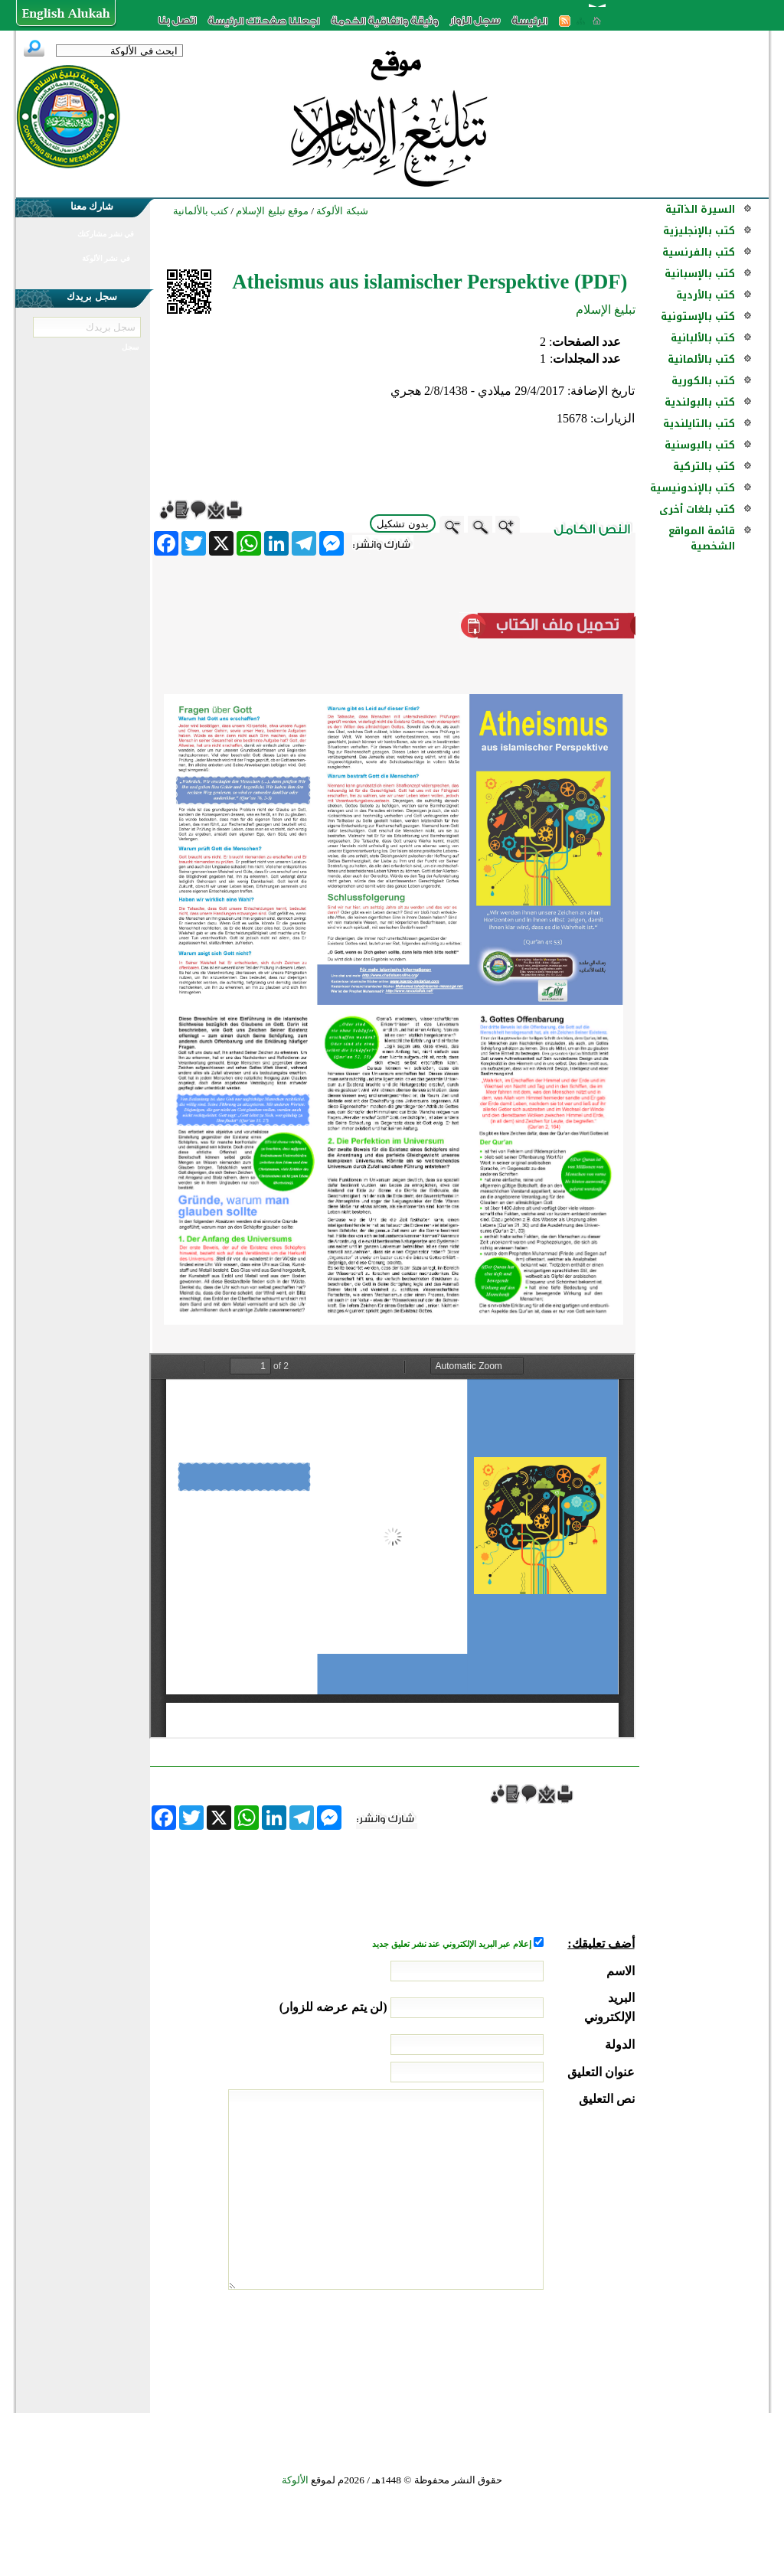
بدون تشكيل (403, 524)
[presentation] (518, 2347)
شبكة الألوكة (342, 211)
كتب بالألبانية (703, 337)
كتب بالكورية (703, 380)
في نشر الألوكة (106, 258)
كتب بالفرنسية (698, 252)
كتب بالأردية (705, 295)
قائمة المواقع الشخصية (701, 538)
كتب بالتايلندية (699, 423)
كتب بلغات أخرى (697, 509)
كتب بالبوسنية (700, 445)
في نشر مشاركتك (105, 234)
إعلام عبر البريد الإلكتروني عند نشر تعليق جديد (452, 1944)
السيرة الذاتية (700, 209)
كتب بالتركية (704, 466)
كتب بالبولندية (700, 402)
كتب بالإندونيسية (692, 487)
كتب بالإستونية (698, 316)
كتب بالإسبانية (700, 273)
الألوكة (295, 2480)
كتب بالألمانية (701, 359)
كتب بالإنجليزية (699, 230)
